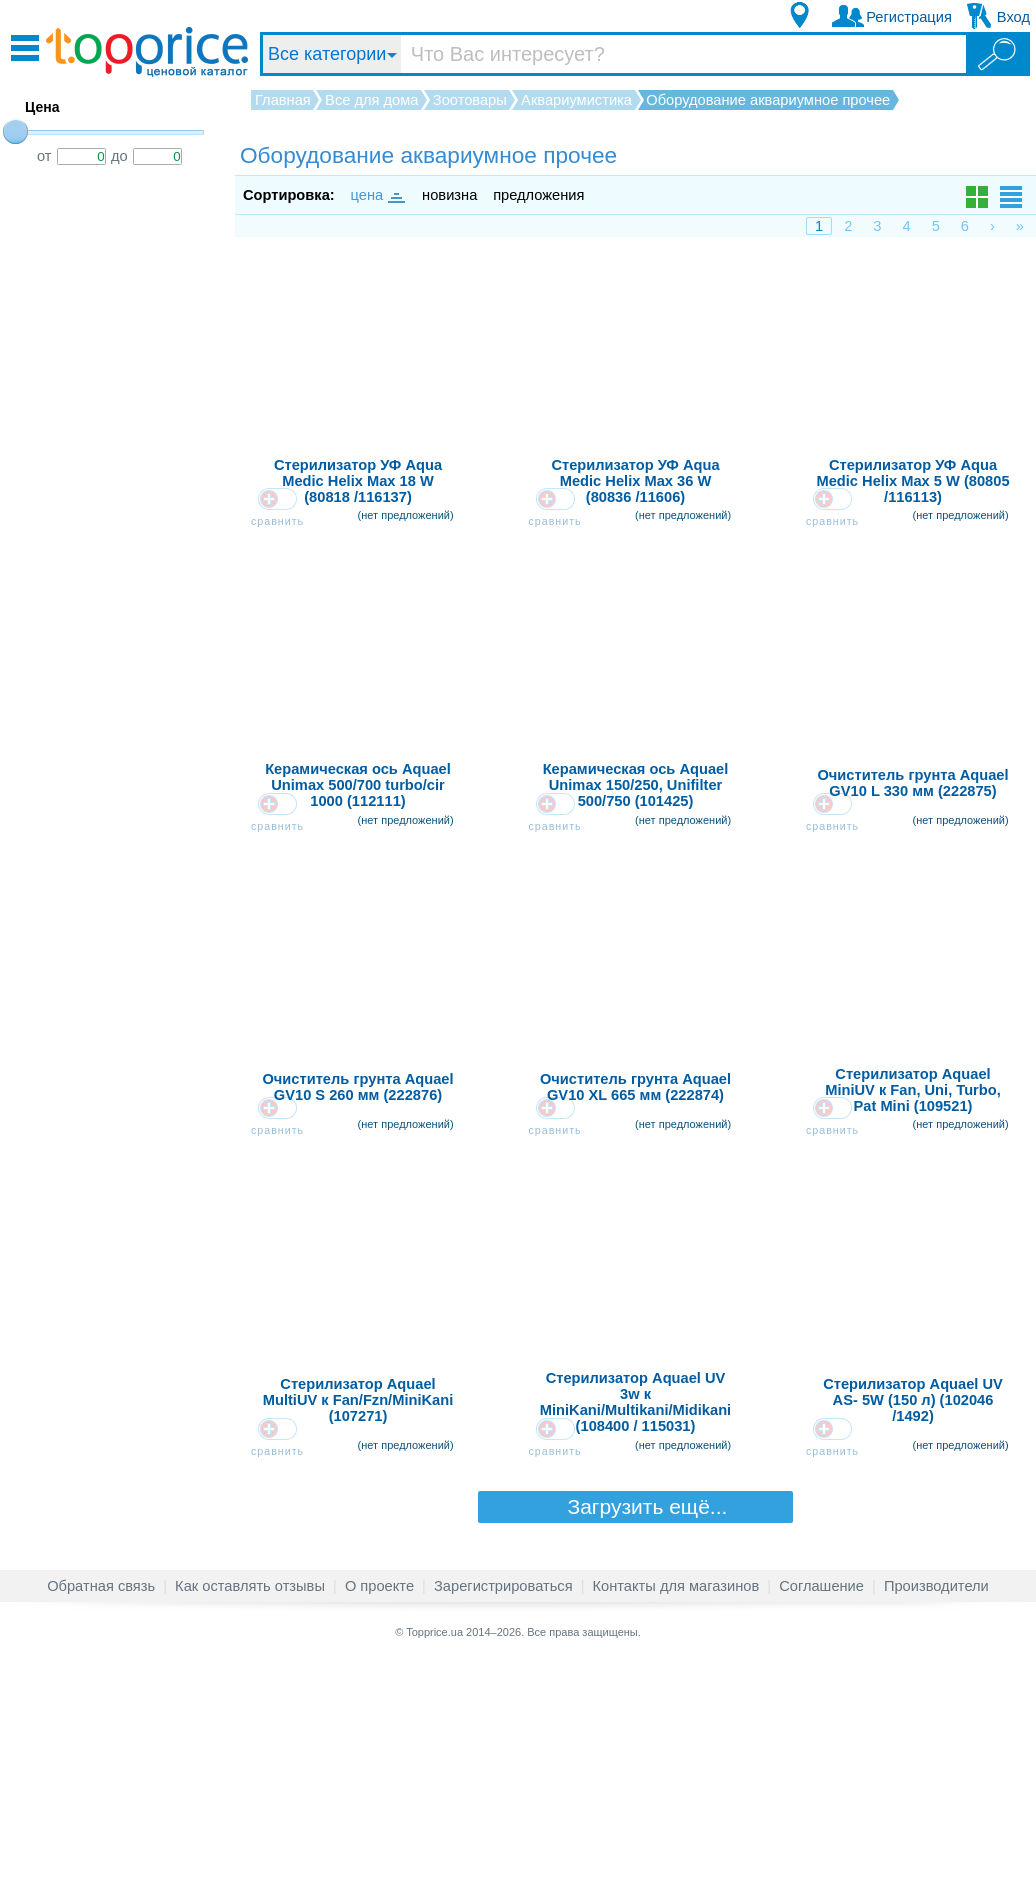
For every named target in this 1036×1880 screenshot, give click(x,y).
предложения (538, 195)
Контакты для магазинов (676, 1804)
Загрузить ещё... (636, 1724)
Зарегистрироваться (503, 1804)
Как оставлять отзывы (250, 1804)
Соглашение (821, 1804)
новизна (449, 195)
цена (377, 195)
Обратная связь (101, 1804)
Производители (936, 1804)
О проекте (379, 1804)
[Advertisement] (120, 503)
